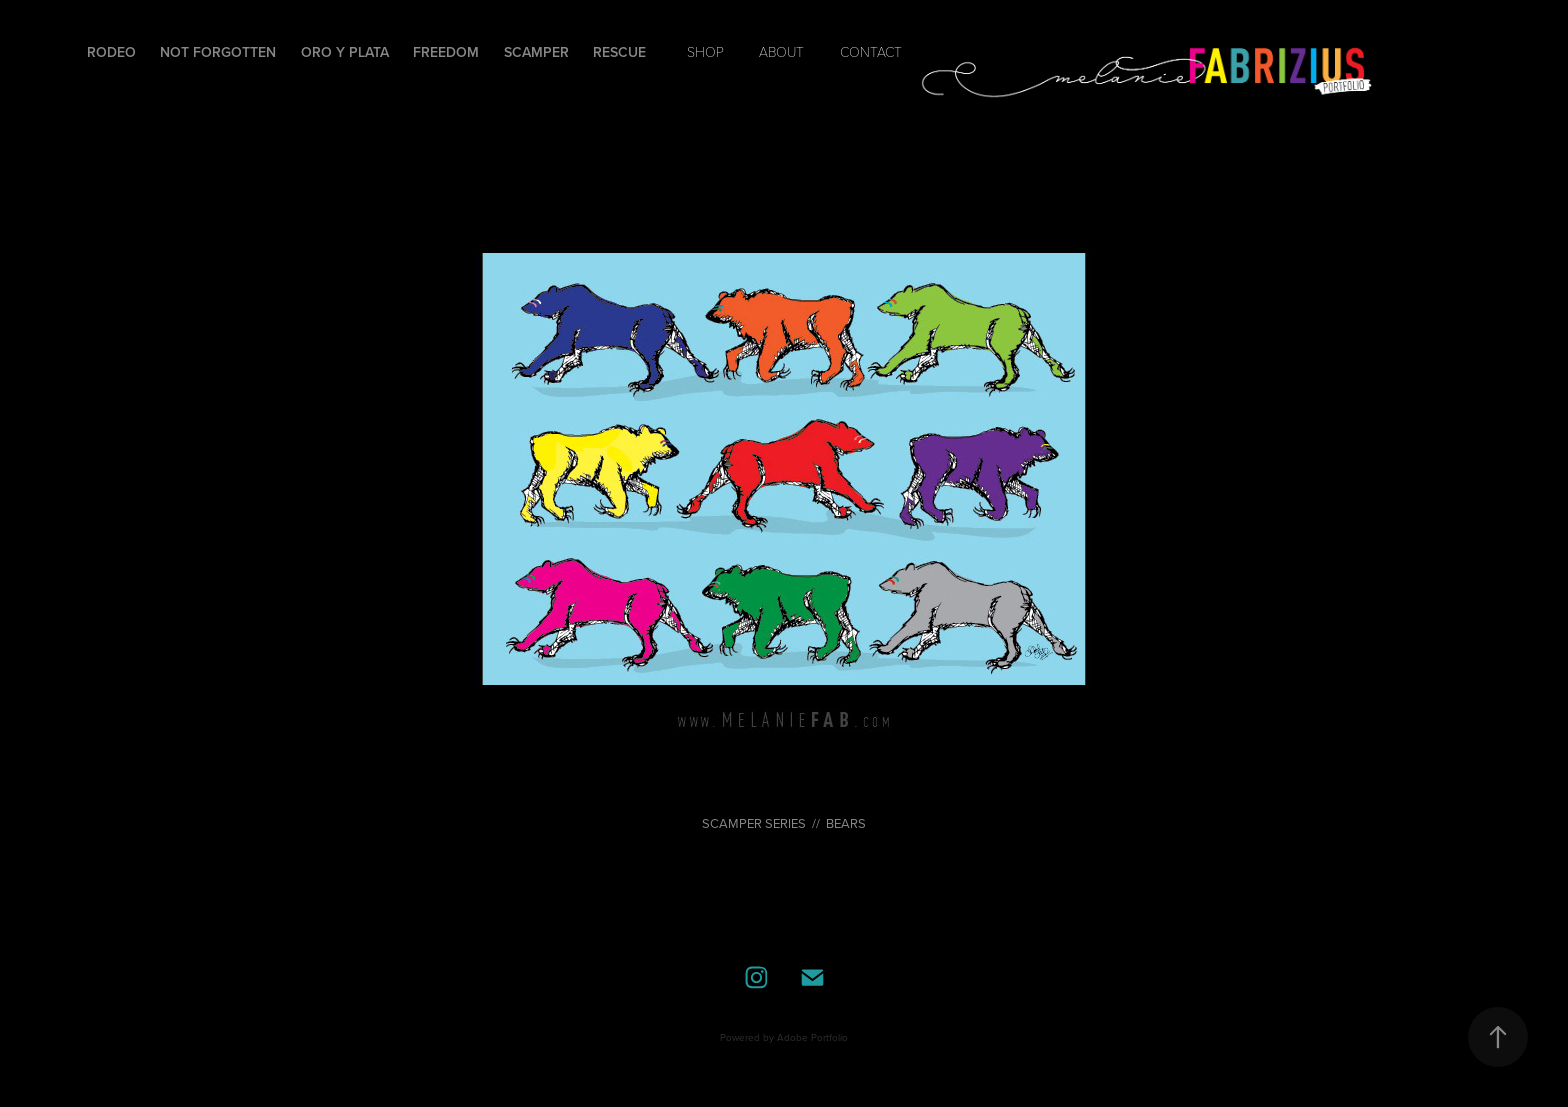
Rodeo (111, 52)
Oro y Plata (345, 52)
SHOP (705, 51)
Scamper (536, 52)
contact (871, 51)
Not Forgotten (218, 52)
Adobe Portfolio (812, 1037)
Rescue (619, 52)
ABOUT (781, 51)
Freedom (446, 52)
